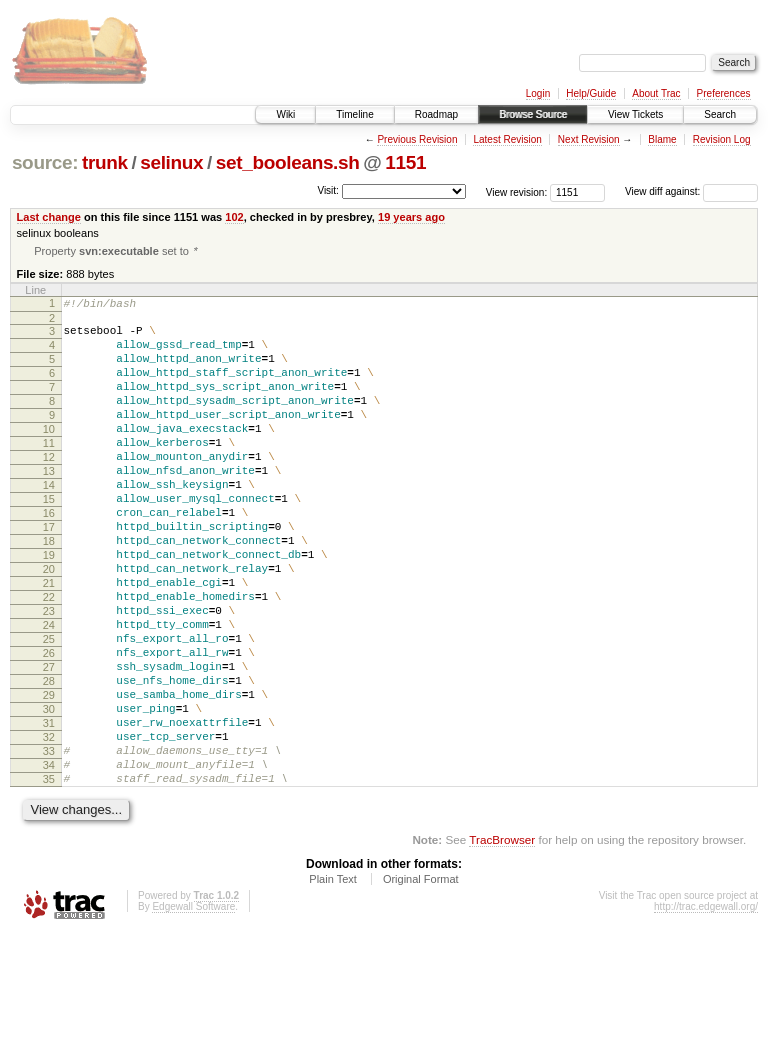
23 (49, 676)
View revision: (517, 191)
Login (538, 93)
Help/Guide (591, 93)
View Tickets (635, 114)
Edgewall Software (193, 1010)
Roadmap (436, 114)
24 (49, 693)
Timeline (354, 114)
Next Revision (589, 139)
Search (720, 114)
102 (234, 217)
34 (49, 863)
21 (49, 642)
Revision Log (722, 139)
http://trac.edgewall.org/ (706, 1010)
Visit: (328, 190)
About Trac (656, 93)
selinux (171, 162)
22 (49, 659)
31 (49, 812)
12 (49, 489)
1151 (405, 162)
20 (49, 625)
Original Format (421, 983)
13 (49, 506)
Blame (662, 139)
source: (45, 162)
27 (49, 744)
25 (49, 710)
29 (49, 778)
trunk (105, 162)
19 (49, 608)
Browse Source (533, 114)
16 (49, 557)
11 (49, 472)
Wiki (285, 114)
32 (49, 829)
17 (49, 574)
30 (49, 795)
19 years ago (411, 217)
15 (49, 540)
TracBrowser (502, 943)
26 (49, 727)
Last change (49, 217)
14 (49, 523)
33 (49, 846)
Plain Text (333, 983)
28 (49, 761)
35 (49, 880)
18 (49, 591)
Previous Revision (417, 139)
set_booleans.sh (288, 162)
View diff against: (691, 191)
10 (49, 455)
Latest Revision (507, 139)
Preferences (724, 93)
